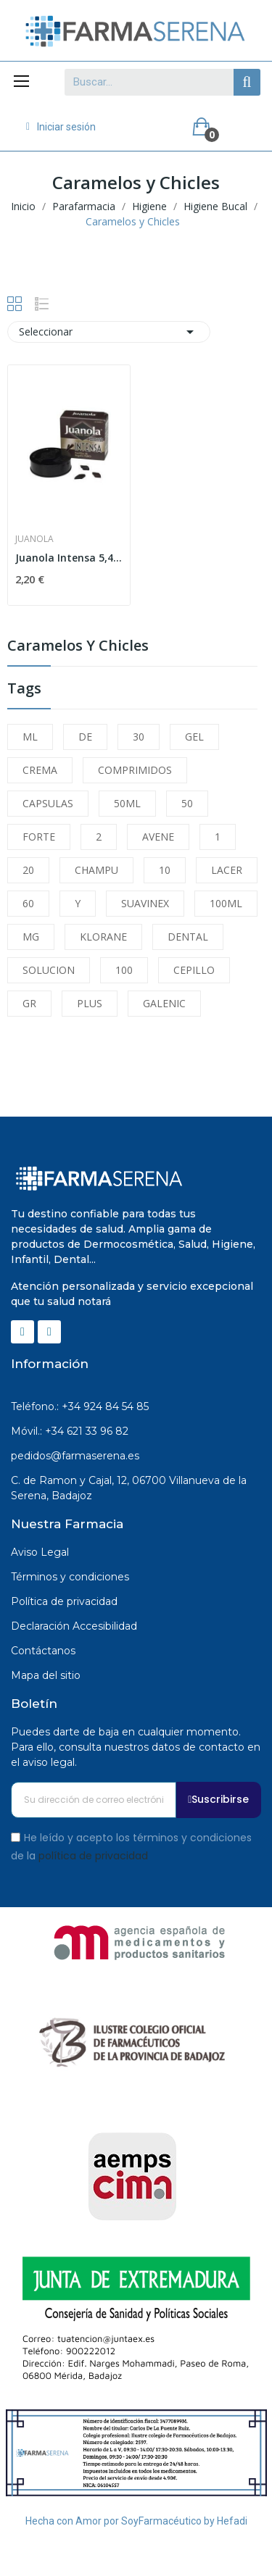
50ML (127, 803)
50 (187, 803)
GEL (194, 736)
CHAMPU (96, 870)
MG (30, 936)
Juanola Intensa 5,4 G (69, 557)
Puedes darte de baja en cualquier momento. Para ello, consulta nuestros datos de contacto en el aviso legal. (135, 1747)
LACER (226, 870)
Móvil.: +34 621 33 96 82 (69, 1431)
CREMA (39, 770)
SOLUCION (48, 970)
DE (85, 736)
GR (29, 1003)
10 (164, 870)
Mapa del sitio (46, 1675)
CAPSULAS (47, 803)
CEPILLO (194, 970)
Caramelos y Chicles (78, 646)
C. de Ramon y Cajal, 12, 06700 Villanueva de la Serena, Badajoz (129, 1488)
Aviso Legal (40, 1552)
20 (28, 870)
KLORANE (103, 936)
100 (124, 970)
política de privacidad (93, 1855)
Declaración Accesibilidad (74, 1626)
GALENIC (164, 1003)
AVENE (158, 836)
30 (138, 736)
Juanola (34, 539)
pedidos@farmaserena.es (75, 1455)
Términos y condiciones (70, 1576)
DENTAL (188, 936)
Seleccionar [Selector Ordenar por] (109, 332)
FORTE (38, 836)
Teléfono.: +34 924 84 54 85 (80, 1406)
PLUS (89, 1003)
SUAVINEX (145, 903)
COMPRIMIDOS (135, 770)
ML (30, 736)
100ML (226, 903)
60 (28, 903)
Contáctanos (43, 1650)
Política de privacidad (64, 1601)
